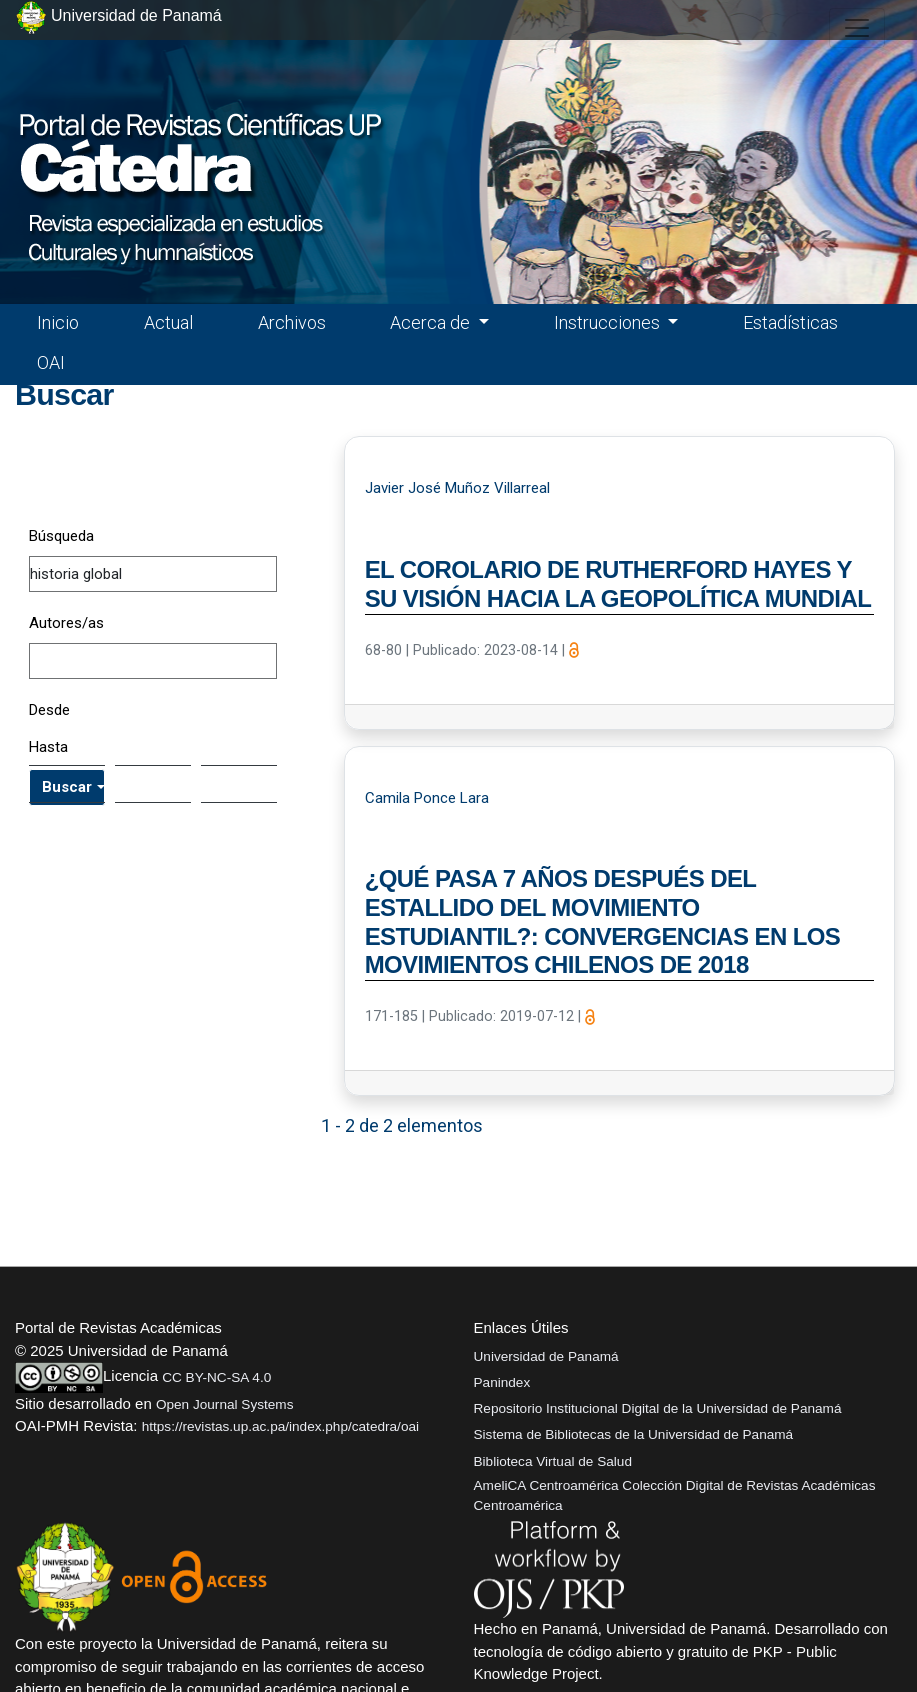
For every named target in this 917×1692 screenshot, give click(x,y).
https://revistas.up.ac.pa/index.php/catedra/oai (280, 1426)
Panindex (502, 1382)
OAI (51, 362)
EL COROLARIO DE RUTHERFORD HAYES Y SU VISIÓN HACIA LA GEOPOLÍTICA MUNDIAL (618, 584)
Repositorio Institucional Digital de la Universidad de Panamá (658, 1408)
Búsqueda (61, 536)
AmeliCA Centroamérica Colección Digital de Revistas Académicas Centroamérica (675, 1495)
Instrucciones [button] (609, 322)
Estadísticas (790, 322)
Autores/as (66, 623)
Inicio (58, 322)
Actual (168, 322)
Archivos (292, 322)
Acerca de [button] (432, 322)
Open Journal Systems (225, 1404)
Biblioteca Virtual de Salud (553, 1461)
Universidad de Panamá (546, 1356)
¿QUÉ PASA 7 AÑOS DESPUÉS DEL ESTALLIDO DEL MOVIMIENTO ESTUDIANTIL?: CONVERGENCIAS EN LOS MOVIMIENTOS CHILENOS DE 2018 (603, 921)
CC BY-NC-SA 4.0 (216, 1377)
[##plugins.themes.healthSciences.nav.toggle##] (857, 28)
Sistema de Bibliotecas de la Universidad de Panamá (634, 1434)
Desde (49, 710)
